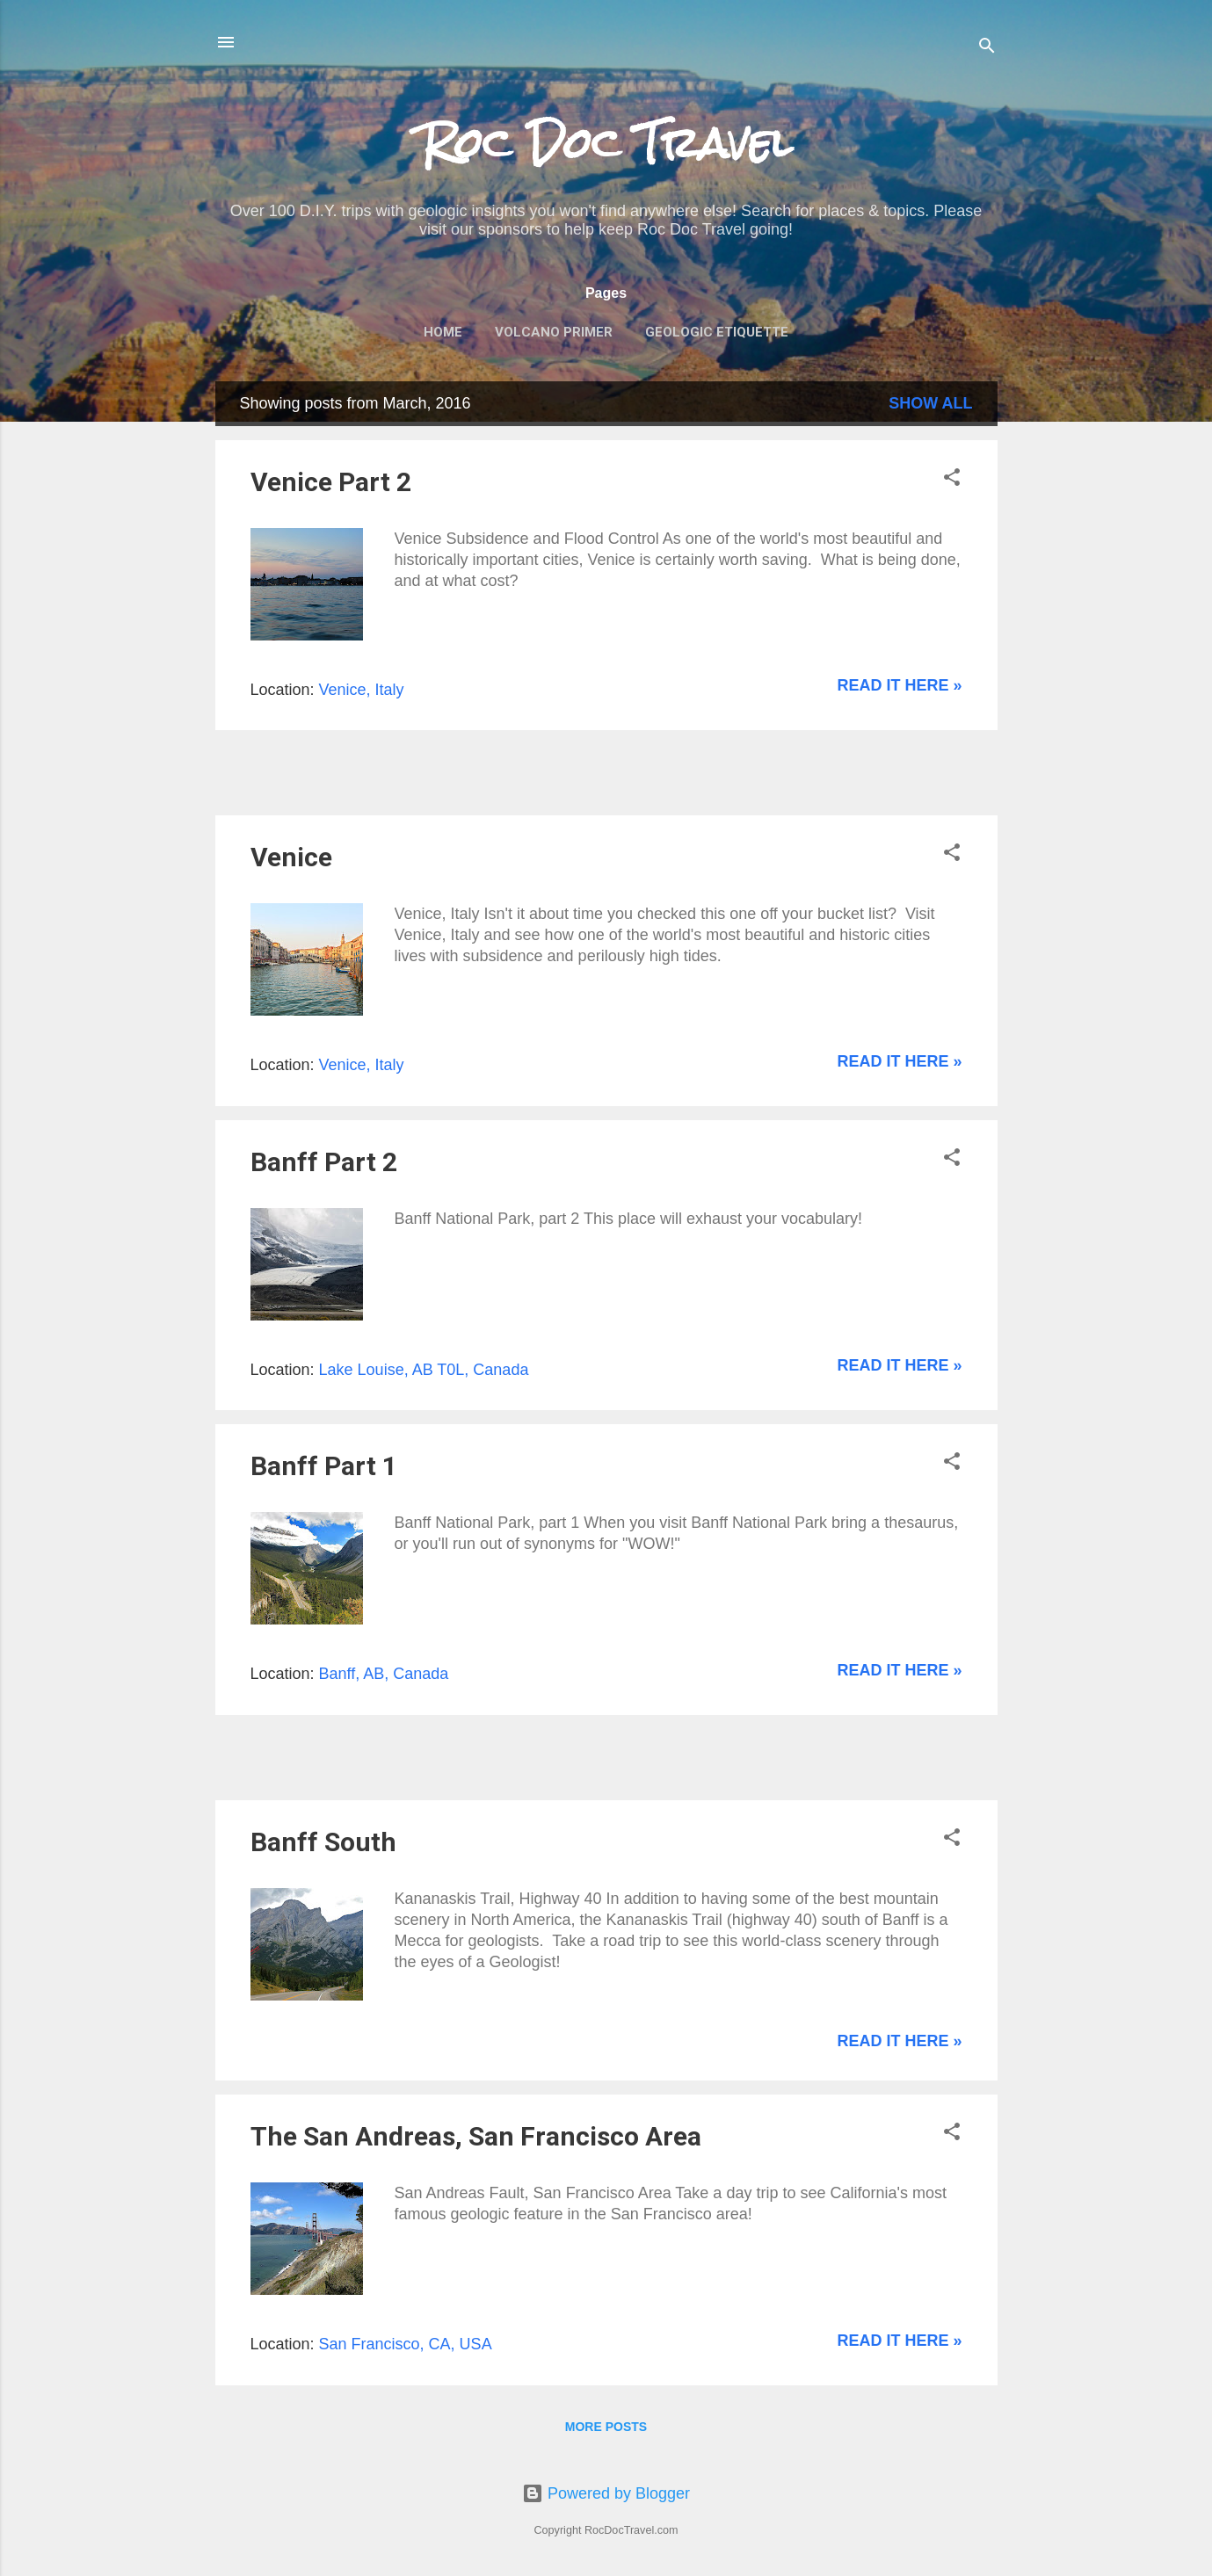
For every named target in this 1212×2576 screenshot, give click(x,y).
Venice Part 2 (330, 482)
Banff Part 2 (323, 1162)
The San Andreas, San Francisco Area (475, 2136)
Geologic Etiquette (716, 332)
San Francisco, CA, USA (405, 2344)
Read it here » (899, 685)
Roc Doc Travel (606, 143)
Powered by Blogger (606, 2493)
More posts (606, 2427)
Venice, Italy (361, 689)
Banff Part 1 (323, 1466)
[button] (951, 480)
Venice (291, 857)
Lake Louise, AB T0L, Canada (424, 1369)
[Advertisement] (421, 770)
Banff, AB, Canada (384, 1673)
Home (443, 332)
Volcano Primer (554, 332)
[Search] (987, 48)
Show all (930, 403)
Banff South (323, 1842)
